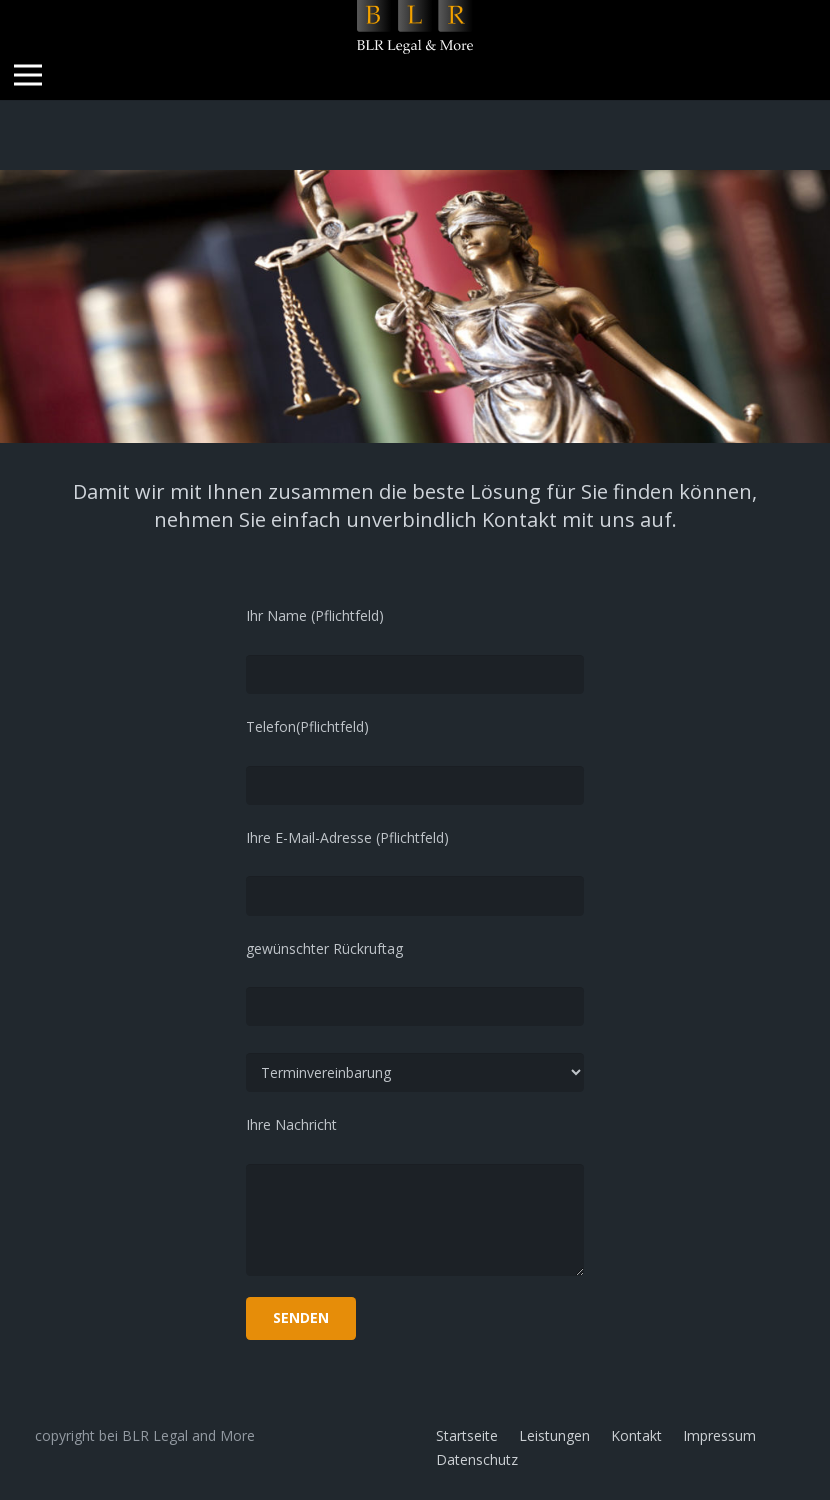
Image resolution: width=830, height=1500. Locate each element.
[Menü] (28, 75)
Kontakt (636, 1435)
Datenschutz (477, 1459)
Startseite (467, 1435)
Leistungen (554, 1435)
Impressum (719, 1435)
